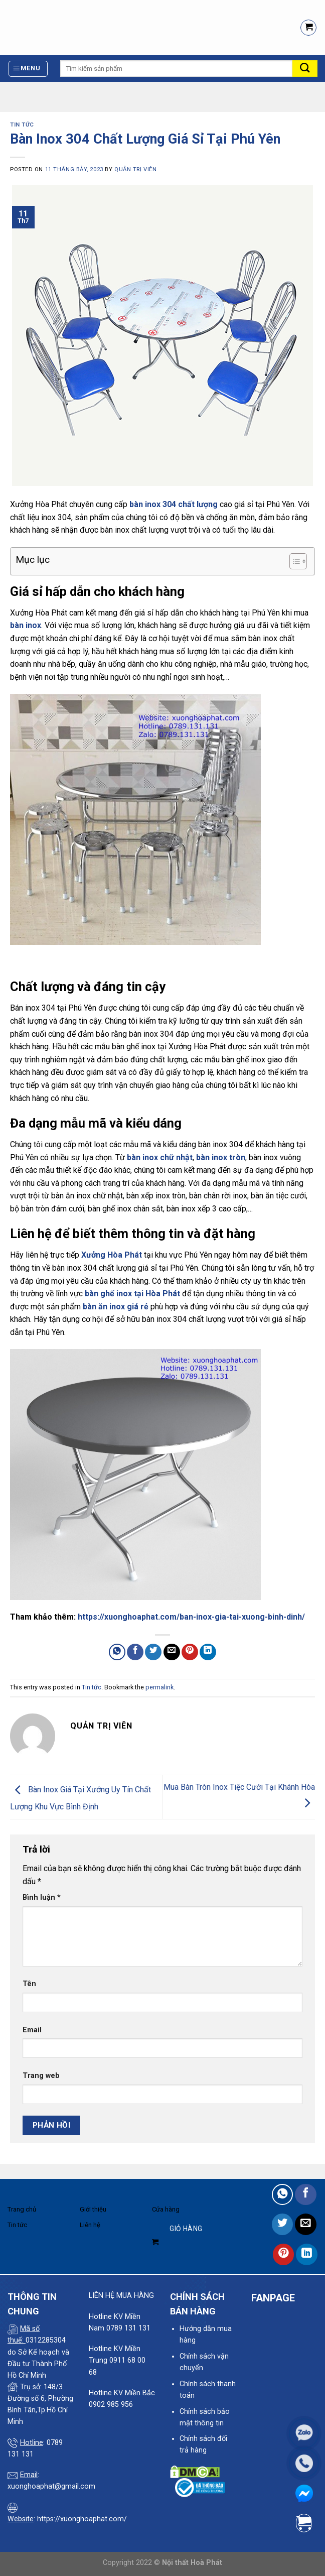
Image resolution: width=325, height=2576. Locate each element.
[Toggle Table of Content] (293, 561)
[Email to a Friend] (172, 1652)
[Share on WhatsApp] (117, 1652)
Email (32, 2030)
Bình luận (42, 1897)
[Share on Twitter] (153, 1652)
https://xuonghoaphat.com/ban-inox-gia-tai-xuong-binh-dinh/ (191, 1617)
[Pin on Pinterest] (190, 1652)
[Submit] (304, 68)
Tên (29, 1984)
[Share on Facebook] (135, 1652)
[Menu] (28, 69)
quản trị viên (135, 169)
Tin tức (22, 124)
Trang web (41, 2075)
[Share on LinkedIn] (208, 1652)
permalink (159, 1687)
